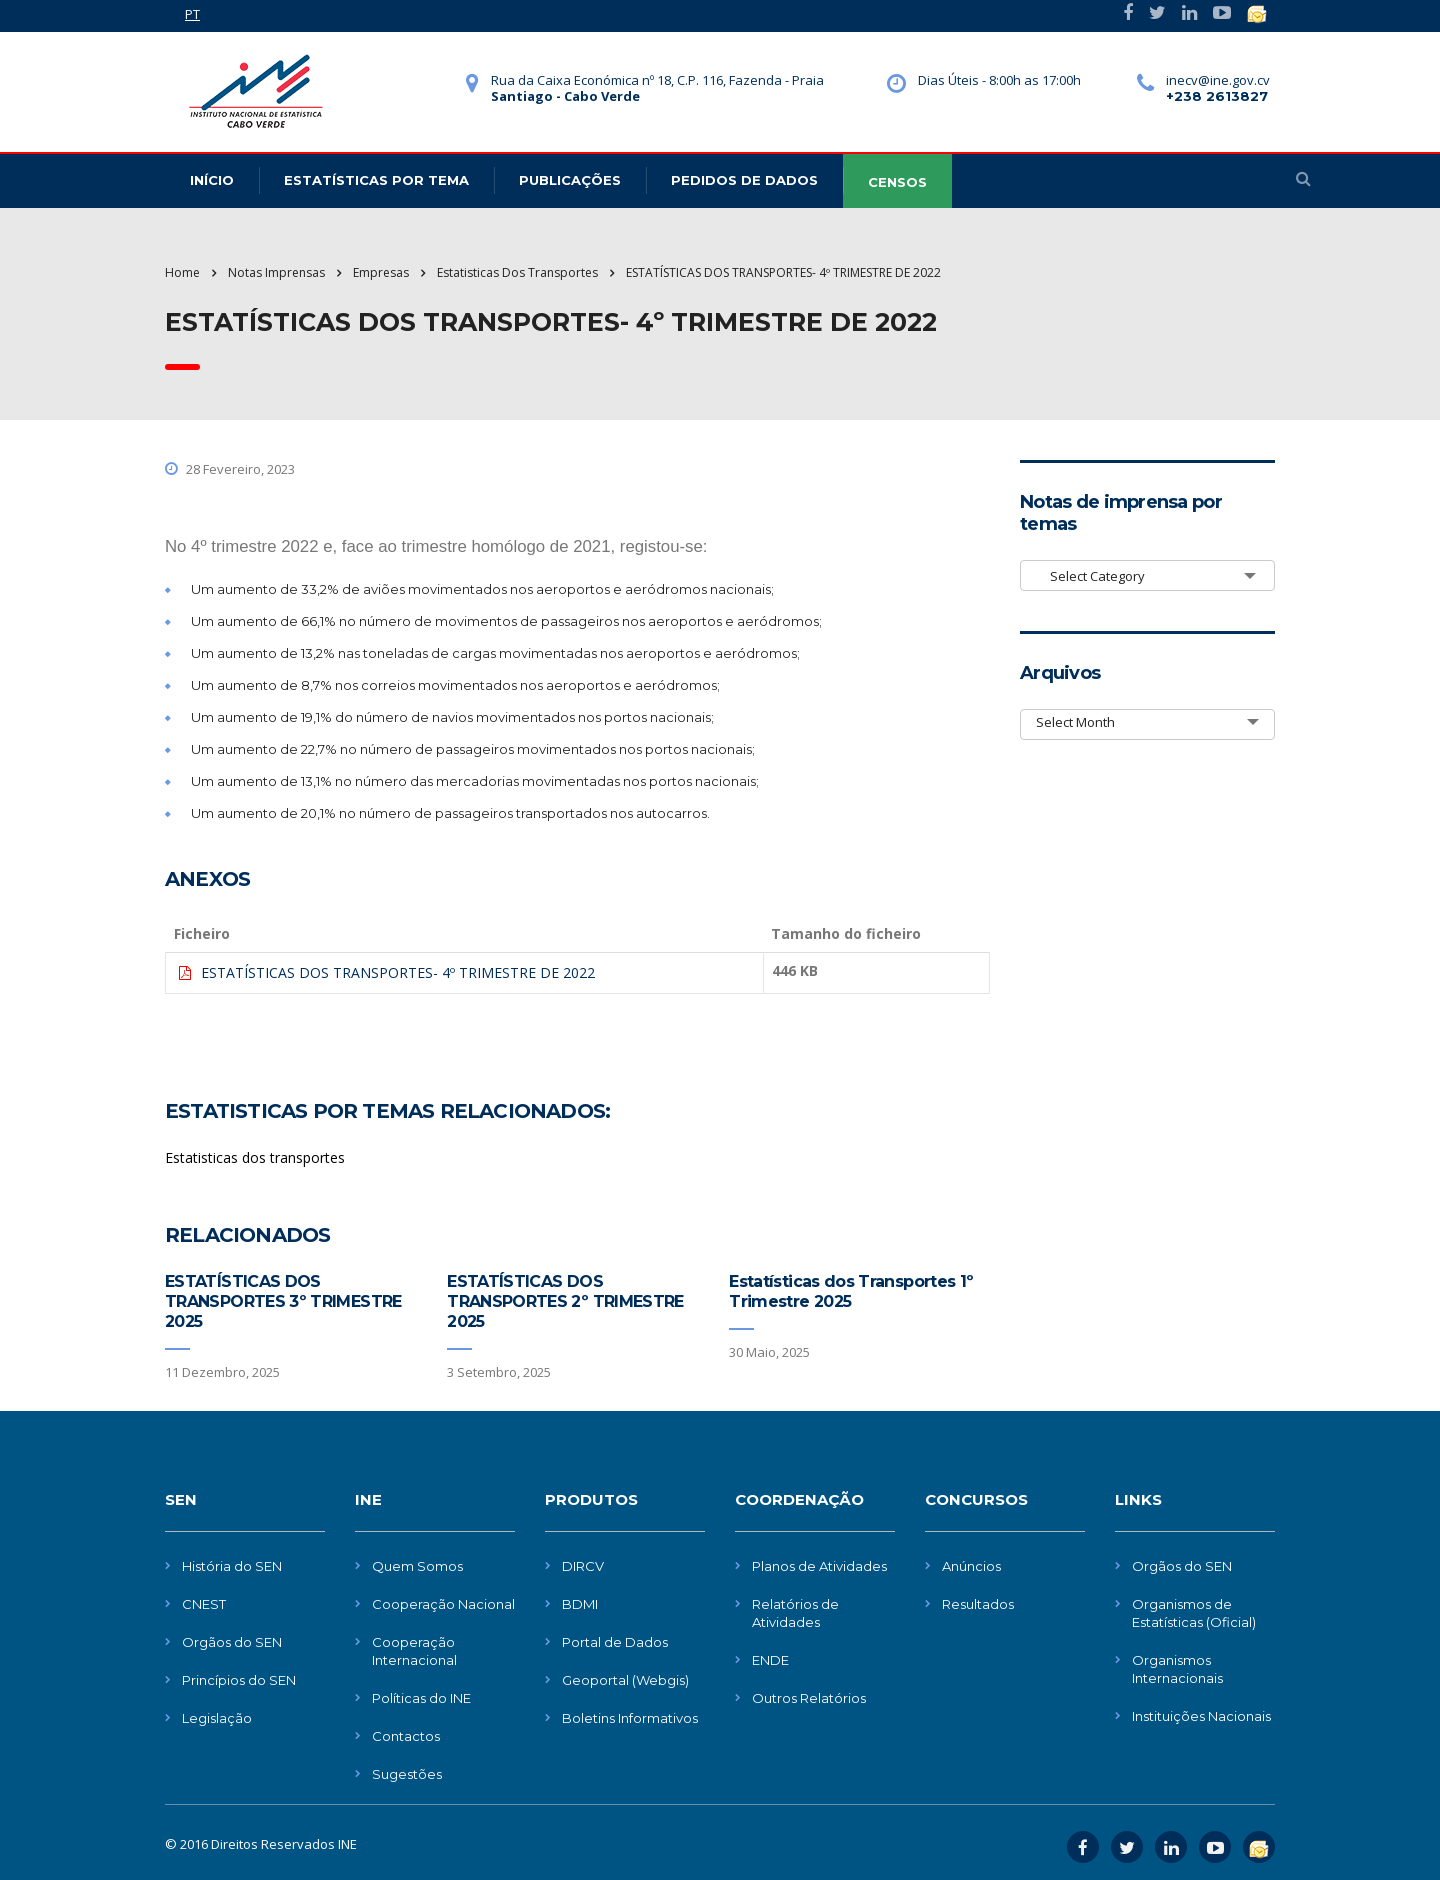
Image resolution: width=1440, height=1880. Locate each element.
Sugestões (407, 1774)
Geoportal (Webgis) (625, 1680)
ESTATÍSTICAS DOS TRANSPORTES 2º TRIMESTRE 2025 (565, 1301)
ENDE (770, 1660)
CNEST (204, 1604)
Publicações (570, 180)
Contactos (406, 1736)
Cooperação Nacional (443, 1604)
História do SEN (232, 1566)
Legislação (217, 1718)
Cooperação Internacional (414, 1651)
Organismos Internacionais (1177, 1669)
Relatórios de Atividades (795, 1613)
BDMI (580, 1604)
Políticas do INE (421, 1698)
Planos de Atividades (819, 1566)
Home (182, 272)
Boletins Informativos (630, 1718)
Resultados (978, 1604)
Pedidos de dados (744, 180)
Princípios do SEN (239, 1680)
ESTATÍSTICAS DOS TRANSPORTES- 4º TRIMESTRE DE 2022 (398, 972)
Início (212, 180)
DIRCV (583, 1566)
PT (192, 14)
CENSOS (897, 182)
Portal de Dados (615, 1642)
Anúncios (971, 1566)
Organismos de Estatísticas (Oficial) (1194, 1613)
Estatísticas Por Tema (376, 180)
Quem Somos (417, 1566)
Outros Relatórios (809, 1698)
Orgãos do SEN (232, 1642)
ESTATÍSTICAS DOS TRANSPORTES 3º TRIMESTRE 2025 (283, 1301)
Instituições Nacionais (1201, 1716)
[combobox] (1147, 575)
